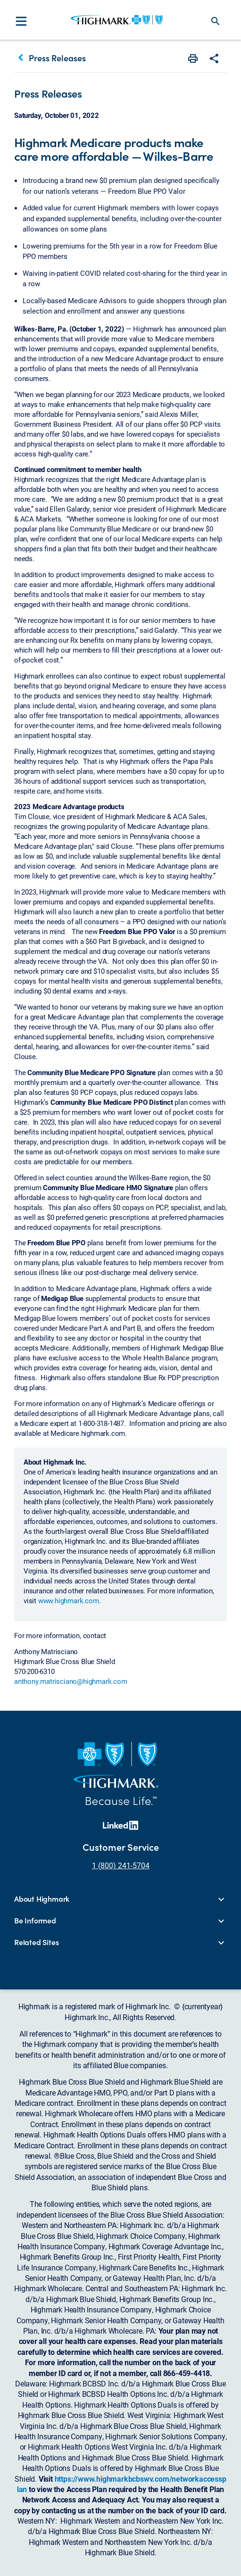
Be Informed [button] (35, 1920)
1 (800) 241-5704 (121, 1865)
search (215, 21)
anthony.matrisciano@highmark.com (70, 1681)
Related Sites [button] (36, 1942)
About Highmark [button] (41, 1899)
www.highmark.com (68, 1600)
